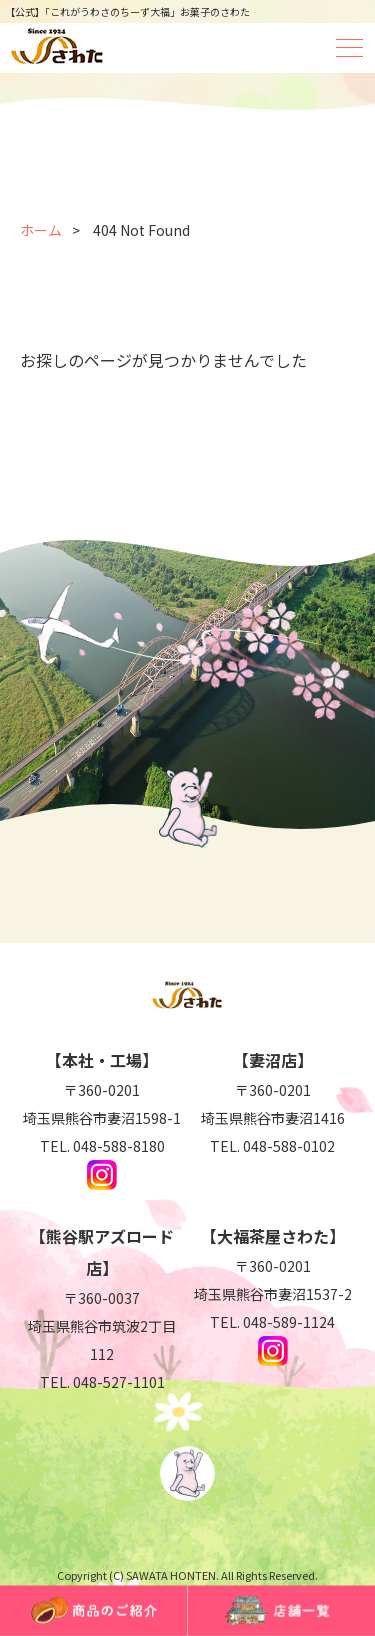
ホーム (41, 230)
